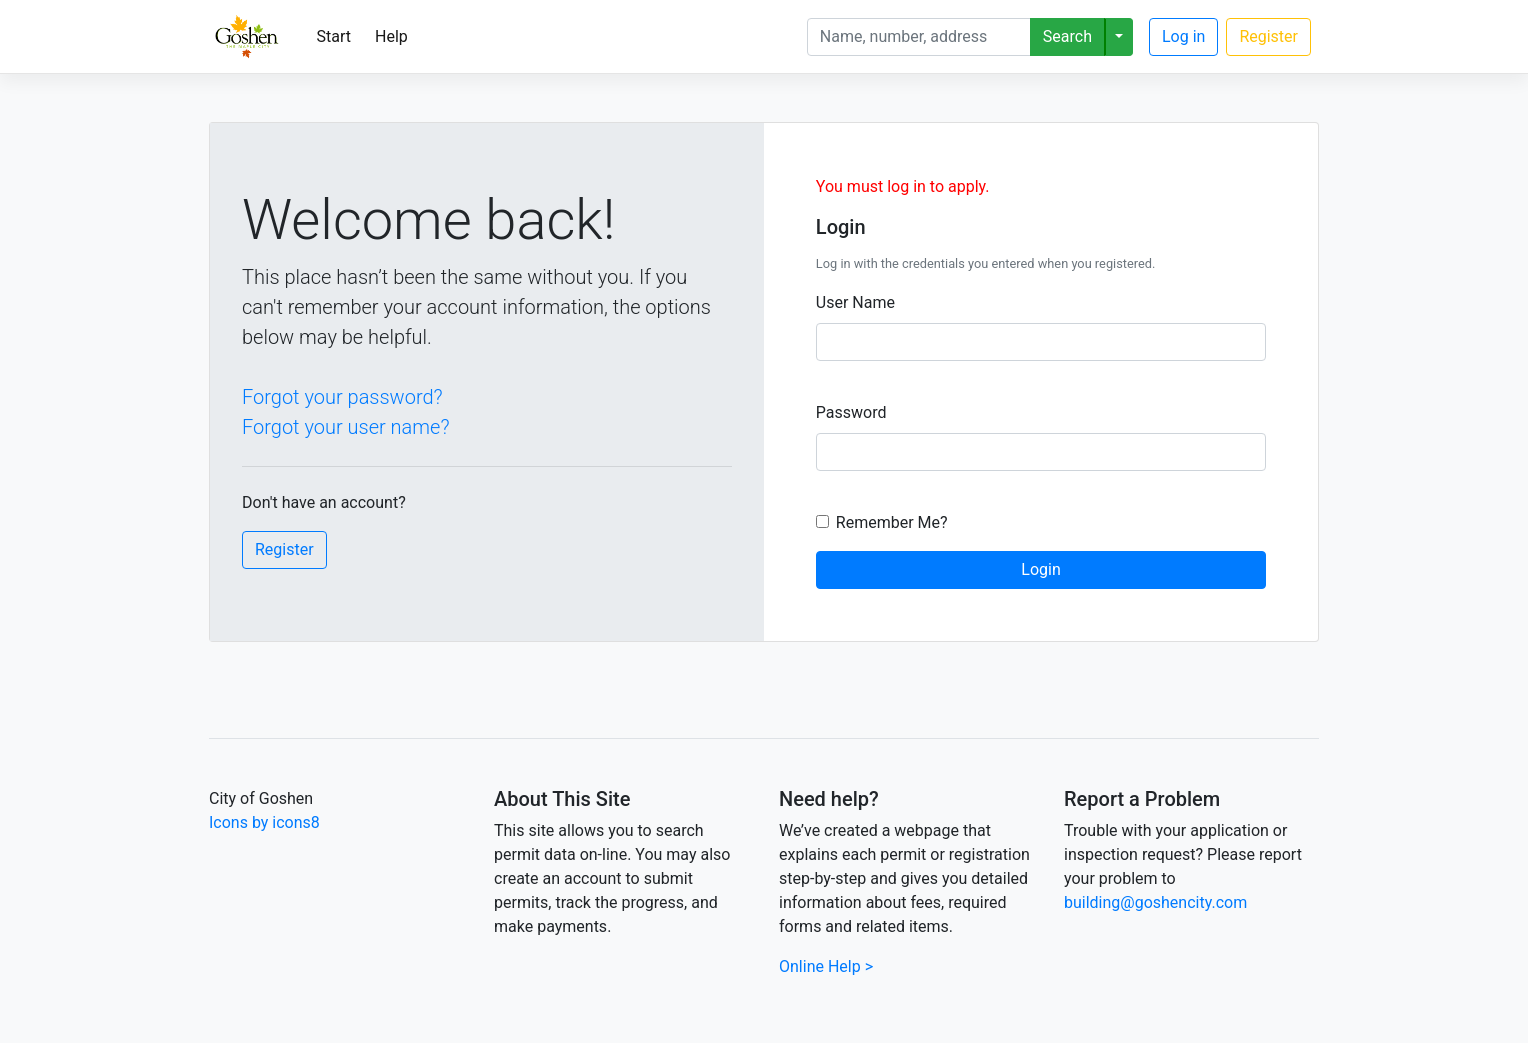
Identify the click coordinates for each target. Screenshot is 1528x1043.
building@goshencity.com (1155, 902)
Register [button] (284, 549)
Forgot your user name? (345, 427)
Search (1067, 36)
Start (334, 36)
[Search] (919, 37)
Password (851, 412)
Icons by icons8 (264, 822)
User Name (855, 302)
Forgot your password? (342, 397)
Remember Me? (892, 522)
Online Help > (826, 966)
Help (391, 36)
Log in (1183, 36)
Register (1268, 36)
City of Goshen (261, 798)
